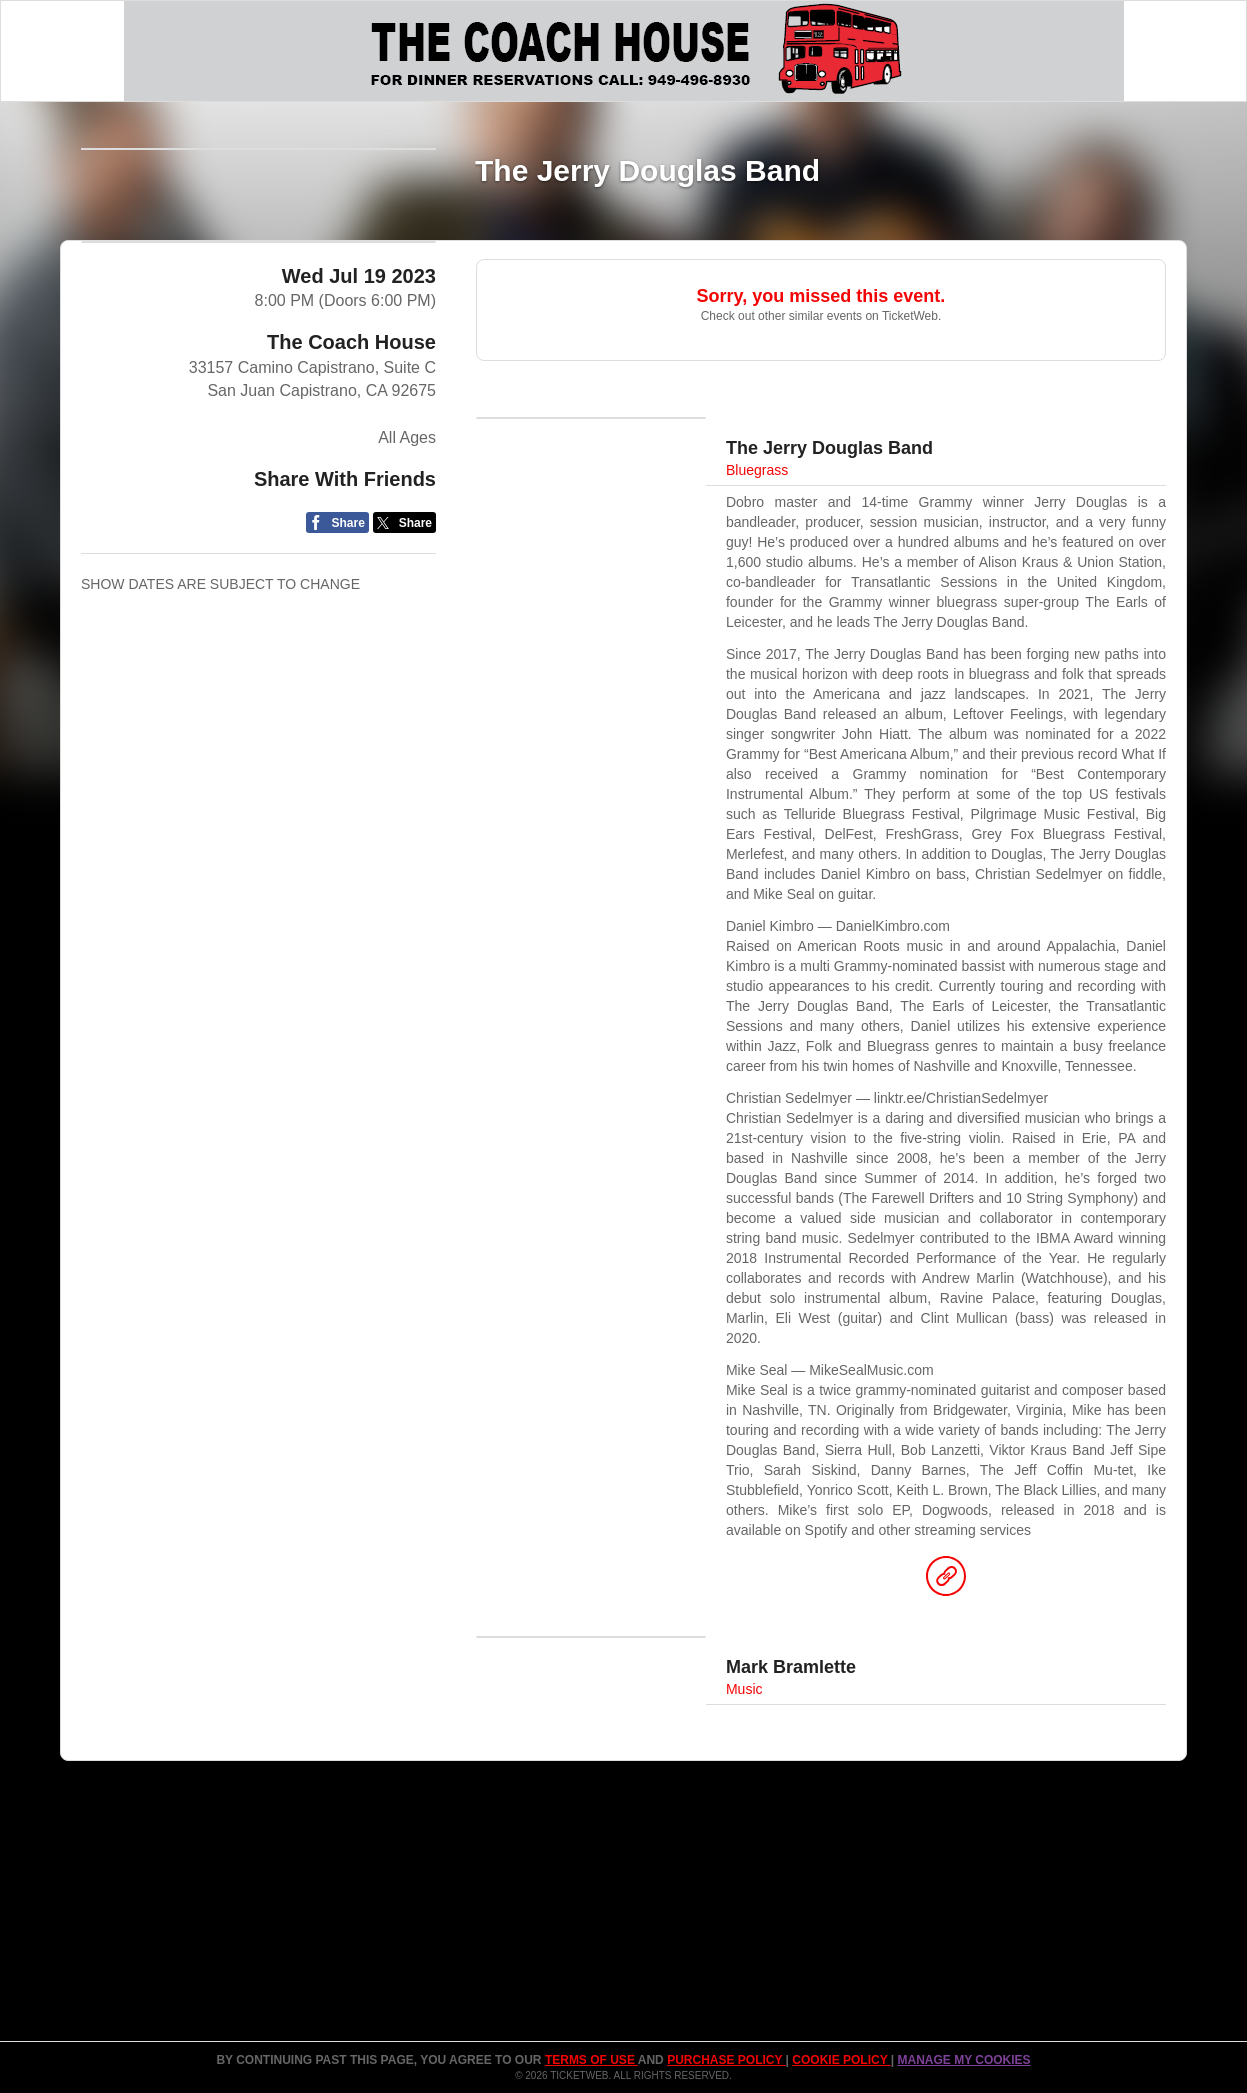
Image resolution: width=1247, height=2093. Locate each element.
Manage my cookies (963, 2060)
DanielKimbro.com (893, 926)
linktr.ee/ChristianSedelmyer (961, 1098)
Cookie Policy (841, 2060)
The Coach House (351, 485)
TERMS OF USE (591, 2060)
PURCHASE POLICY (726, 2060)
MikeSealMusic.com (871, 1370)
